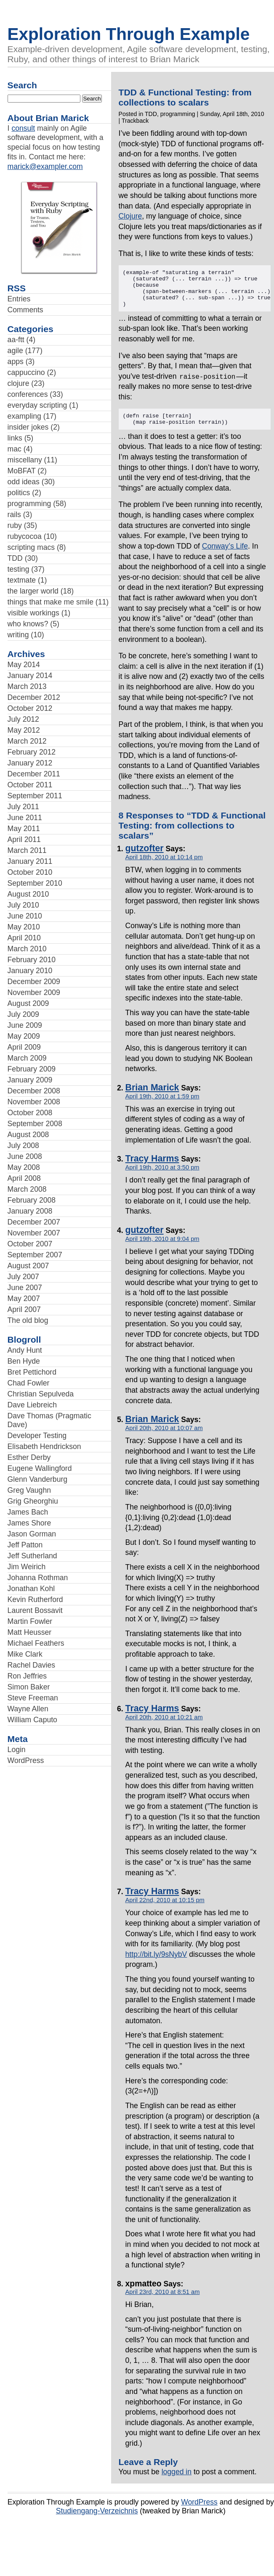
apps (16, 361)
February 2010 (32, 959)
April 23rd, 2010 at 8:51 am (162, 2302)
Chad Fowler (29, 1383)
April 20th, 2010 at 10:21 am (164, 1727)
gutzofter (144, 858)
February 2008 (32, 1200)
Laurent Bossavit (35, 1610)
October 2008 (30, 1113)
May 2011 (24, 828)
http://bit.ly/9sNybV (156, 1964)
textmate (22, 580)
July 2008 (23, 1145)
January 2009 (30, 1080)
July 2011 (23, 806)
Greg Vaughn (29, 1490)
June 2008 (25, 1156)
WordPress (26, 1760)
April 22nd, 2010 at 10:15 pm (165, 1910)
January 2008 (30, 1211)
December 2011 (34, 774)
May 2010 (24, 927)
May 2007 (24, 1298)
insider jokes (28, 427)
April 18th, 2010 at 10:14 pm (164, 867)
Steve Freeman (33, 1698)
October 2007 (30, 1244)
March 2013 (27, 686)
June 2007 (25, 1287)
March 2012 (27, 741)
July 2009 (23, 1014)
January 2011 (30, 861)
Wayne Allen (28, 1709)
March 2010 (27, 949)
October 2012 (30, 708)
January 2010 (30, 970)
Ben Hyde (24, 1361)
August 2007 (28, 1266)
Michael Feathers (36, 1643)
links (15, 438)
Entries (19, 299)
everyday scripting (37, 405)
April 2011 (24, 839)
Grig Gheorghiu (33, 1501)
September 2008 (35, 1123)
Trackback (135, 120)
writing (18, 635)
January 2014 (30, 675)
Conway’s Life (225, 556)
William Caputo (32, 1720)
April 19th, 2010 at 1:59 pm (162, 1106)
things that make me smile (50, 602)
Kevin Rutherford (35, 1599)
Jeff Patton (25, 1545)
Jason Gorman (32, 1534)
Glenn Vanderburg (37, 1479)
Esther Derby (29, 1457)
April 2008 (24, 1178)
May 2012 (24, 730)
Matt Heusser (30, 1632)
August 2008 (28, 1134)
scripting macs (31, 547)
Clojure (130, 216)
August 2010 (28, 894)
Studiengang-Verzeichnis (97, 2521)
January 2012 (30, 763)
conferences (28, 394)
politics (19, 492)
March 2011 (27, 850)
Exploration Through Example (129, 34)
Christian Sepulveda (41, 1394)
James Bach (28, 1512)
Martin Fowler (30, 1621)
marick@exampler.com (45, 166)
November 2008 (34, 1102)
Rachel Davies (31, 1665)
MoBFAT (22, 471)
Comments (25, 310)
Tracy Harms (152, 1169)
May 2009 (24, 1036)
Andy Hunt (25, 1350)
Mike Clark (25, 1654)
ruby (15, 525)
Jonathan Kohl (31, 1588)
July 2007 (23, 1276)
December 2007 (34, 1222)
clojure (18, 383)
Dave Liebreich (32, 1405)
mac (14, 449)
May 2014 (24, 664)
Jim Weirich (27, 1566)
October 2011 (30, 785)
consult (23, 128)
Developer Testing (37, 1435)
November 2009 (34, 992)
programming (29, 503)
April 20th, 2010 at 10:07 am (164, 1438)
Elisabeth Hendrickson (44, 1446)
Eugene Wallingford (40, 1468)
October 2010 (30, 872)
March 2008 (27, 1189)
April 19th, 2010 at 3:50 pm (162, 1177)
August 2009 (28, 1003)
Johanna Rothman (38, 1577)
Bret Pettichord (32, 1372)
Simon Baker (29, 1687)
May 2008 (24, 1167)
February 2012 (32, 752)
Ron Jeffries (27, 1676)
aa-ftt (16, 339)
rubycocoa (25, 536)
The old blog (28, 1320)
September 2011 (35, 796)
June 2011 (25, 817)
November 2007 (34, 1233)
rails (14, 514)
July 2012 (23, 719)
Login (17, 1749)
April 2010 (24, 938)
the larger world (33, 591)
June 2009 (25, 1025)
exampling (24, 416)
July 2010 (23, 905)
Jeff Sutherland (32, 1556)
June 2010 (25, 916)
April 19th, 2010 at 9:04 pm (162, 1249)
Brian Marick (152, 1098)
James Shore (29, 1523)
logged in (177, 2482)
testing (18, 569)
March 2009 (27, 1058)
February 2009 (32, 1069)
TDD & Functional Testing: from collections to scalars (185, 97)
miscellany (25, 460)
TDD (15, 558)
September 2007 (35, 1255)
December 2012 (34, 697)
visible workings (33, 613)
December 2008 (34, 1091)
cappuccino (26, 372)
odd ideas (24, 482)
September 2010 (35, 883)
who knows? (28, 624)
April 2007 (24, 1309)
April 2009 (24, 1047)
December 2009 (34, 981)
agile (15, 350)
